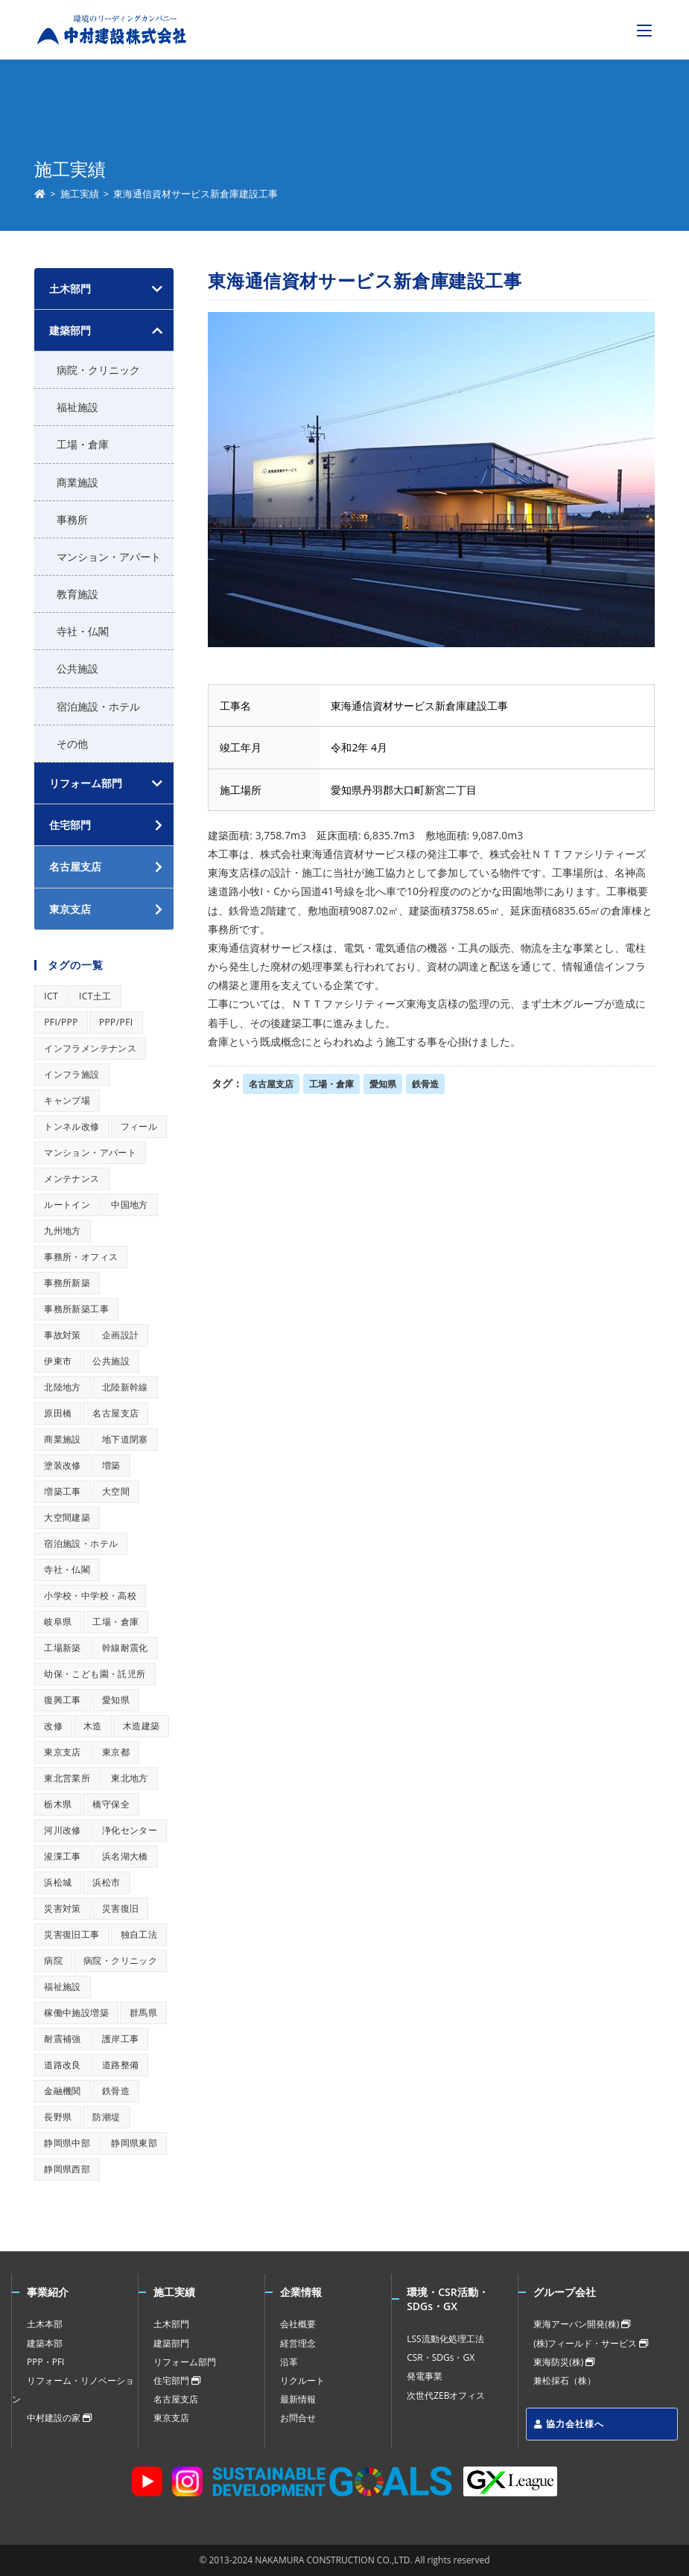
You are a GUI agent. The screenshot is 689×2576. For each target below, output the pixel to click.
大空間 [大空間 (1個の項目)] (116, 1491)
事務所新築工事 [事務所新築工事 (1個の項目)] (76, 1309)
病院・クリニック (98, 370)
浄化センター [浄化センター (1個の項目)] (129, 1830)
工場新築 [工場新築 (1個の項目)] (62, 1647)
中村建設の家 (59, 2417)
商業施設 (77, 482)
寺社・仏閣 (83, 631)
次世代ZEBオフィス (446, 2395)
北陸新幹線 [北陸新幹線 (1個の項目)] (125, 1387)
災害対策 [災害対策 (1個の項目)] (62, 1908)
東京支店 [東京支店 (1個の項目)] (62, 1752)
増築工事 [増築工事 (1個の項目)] (62, 1491)
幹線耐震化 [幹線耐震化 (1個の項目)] (125, 1647)
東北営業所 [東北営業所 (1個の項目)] (67, 1778)
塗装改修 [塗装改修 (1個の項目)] (62, 1465)
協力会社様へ (569, 2423)
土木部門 (70, 289)
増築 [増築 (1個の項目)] (111, 1465)
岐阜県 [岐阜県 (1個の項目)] (58, 1621)
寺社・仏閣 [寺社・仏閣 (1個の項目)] (67, 1569)
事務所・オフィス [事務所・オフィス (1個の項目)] (81, 1256)
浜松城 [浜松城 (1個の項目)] (58, 1882)
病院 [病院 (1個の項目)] (53, 1960)
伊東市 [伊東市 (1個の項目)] (58, 1361)
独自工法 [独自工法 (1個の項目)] (139, 1934)
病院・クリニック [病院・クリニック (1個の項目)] (120, 1960)
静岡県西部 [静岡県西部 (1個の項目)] (67, 2169)
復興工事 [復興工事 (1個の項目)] (62, 1700)
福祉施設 (77, 407)
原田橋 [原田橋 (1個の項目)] (58, 1413)
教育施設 (77, 594)
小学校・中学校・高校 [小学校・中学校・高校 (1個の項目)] (90, 1595)
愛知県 (382, 1084)
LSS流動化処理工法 (445, 2338)
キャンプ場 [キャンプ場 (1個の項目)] (67, 1100)
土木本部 (45, 2324)
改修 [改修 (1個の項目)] (53, 1726)
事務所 (72, 519)
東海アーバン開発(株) (581, 2324)
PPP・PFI (45, 2362)
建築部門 (70, 330)
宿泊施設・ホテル (98, 706)
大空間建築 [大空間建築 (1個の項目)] (67, 1517)
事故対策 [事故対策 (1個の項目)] (62, 1335)
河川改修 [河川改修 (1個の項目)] (62, 1830)
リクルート (302, 2380)
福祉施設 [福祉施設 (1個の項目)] (62, 1986)
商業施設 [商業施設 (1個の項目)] (62, 1439)
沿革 (289, 2362)
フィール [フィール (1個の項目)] (139, 1126)
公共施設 (77, 668)
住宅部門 (176, 2380)
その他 (72, 744)
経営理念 (298, 2343)
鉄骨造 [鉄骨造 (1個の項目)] (116, 2090)
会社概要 (298, 2324)
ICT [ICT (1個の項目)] (51, 996)
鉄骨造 (425, 1084)
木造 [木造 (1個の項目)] (92, 1726)
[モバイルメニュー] (644, 29)
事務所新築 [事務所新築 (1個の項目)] (67, 1282)
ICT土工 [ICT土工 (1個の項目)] (95, 996)
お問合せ (298, 2417)
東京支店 (171, 2417)
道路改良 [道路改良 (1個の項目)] (62, 2064)
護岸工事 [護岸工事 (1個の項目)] (120, 2038)
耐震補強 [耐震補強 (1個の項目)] (62, 2038)
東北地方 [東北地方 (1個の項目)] (129, 1778)
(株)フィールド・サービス (590, 2343)
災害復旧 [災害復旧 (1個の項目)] (120, 1908)
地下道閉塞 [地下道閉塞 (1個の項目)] (125, 1439)
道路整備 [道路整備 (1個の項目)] (120, 2064)
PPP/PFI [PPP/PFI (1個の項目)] (116, 1022)
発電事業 (424, 2376)
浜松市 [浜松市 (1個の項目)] (106, 1882)
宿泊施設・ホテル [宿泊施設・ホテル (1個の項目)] (81, 1543)
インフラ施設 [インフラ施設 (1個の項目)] (71, 1074)
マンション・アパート (109, 557)
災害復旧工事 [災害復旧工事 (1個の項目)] (71, 1934)
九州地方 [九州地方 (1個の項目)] (62, 1230)
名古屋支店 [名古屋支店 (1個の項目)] (115, 1413)
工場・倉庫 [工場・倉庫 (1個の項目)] (115, 1621)
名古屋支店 (271, 1084)
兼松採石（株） (564, 2380)
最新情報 (298, 2399)
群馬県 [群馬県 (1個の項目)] (143, 2012)
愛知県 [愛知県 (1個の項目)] (116, 1700)
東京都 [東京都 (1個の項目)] (116, 1752)
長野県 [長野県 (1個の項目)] (58, 2117)
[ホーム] (39, 193)
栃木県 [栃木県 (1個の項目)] (58, 1804)
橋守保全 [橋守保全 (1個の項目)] (111, 1804)
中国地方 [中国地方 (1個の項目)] (129, 1204)
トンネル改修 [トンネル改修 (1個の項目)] (71, 1126)
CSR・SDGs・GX (440, 2357)
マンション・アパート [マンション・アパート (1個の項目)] (90, 1152)
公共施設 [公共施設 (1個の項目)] (111, 1361)
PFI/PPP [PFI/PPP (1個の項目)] (61, 1022)
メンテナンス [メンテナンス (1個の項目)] (71, 1178)
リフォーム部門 (85, 783)
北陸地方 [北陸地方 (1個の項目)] (62, 1387)
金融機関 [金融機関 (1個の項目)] (62, 2090)
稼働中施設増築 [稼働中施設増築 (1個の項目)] (76, 2012)
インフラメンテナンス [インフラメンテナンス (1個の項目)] (90, 1048)
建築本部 (45, 2343)
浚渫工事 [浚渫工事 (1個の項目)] (62, 1856)
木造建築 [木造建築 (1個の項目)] (141, 1726)
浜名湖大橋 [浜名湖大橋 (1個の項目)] (125, 1856)
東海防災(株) (563, 2362)
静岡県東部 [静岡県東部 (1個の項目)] (134, 2143)
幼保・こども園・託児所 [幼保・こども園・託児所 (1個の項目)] (94, 1673)
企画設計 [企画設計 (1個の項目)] (120, 1335)
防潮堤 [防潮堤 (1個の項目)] (106, 2117)
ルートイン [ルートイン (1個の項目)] (67, 1204)
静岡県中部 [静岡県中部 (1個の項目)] (67, 2143)
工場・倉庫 (331, 1084)
